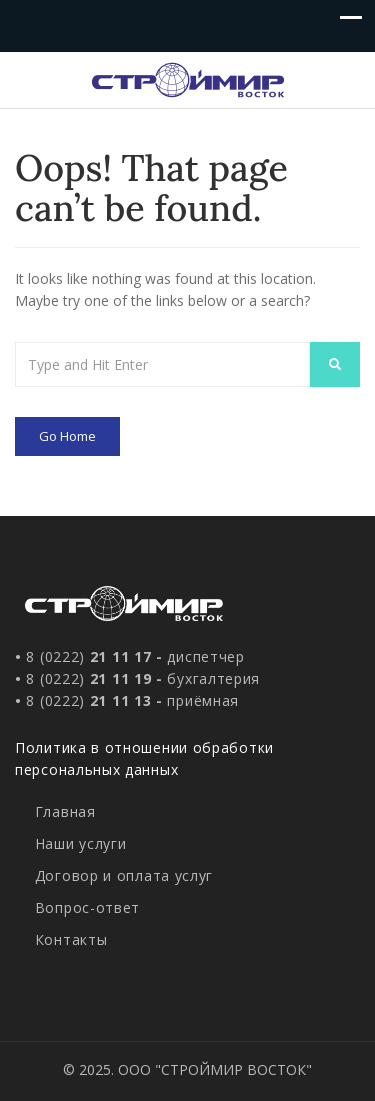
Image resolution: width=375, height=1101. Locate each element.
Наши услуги (81, 843)
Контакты (71, 939)
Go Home (67, 436)
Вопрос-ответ (87, 907)
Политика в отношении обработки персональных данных (144, 758)
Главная (65, 811)
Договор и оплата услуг (124, 875)
